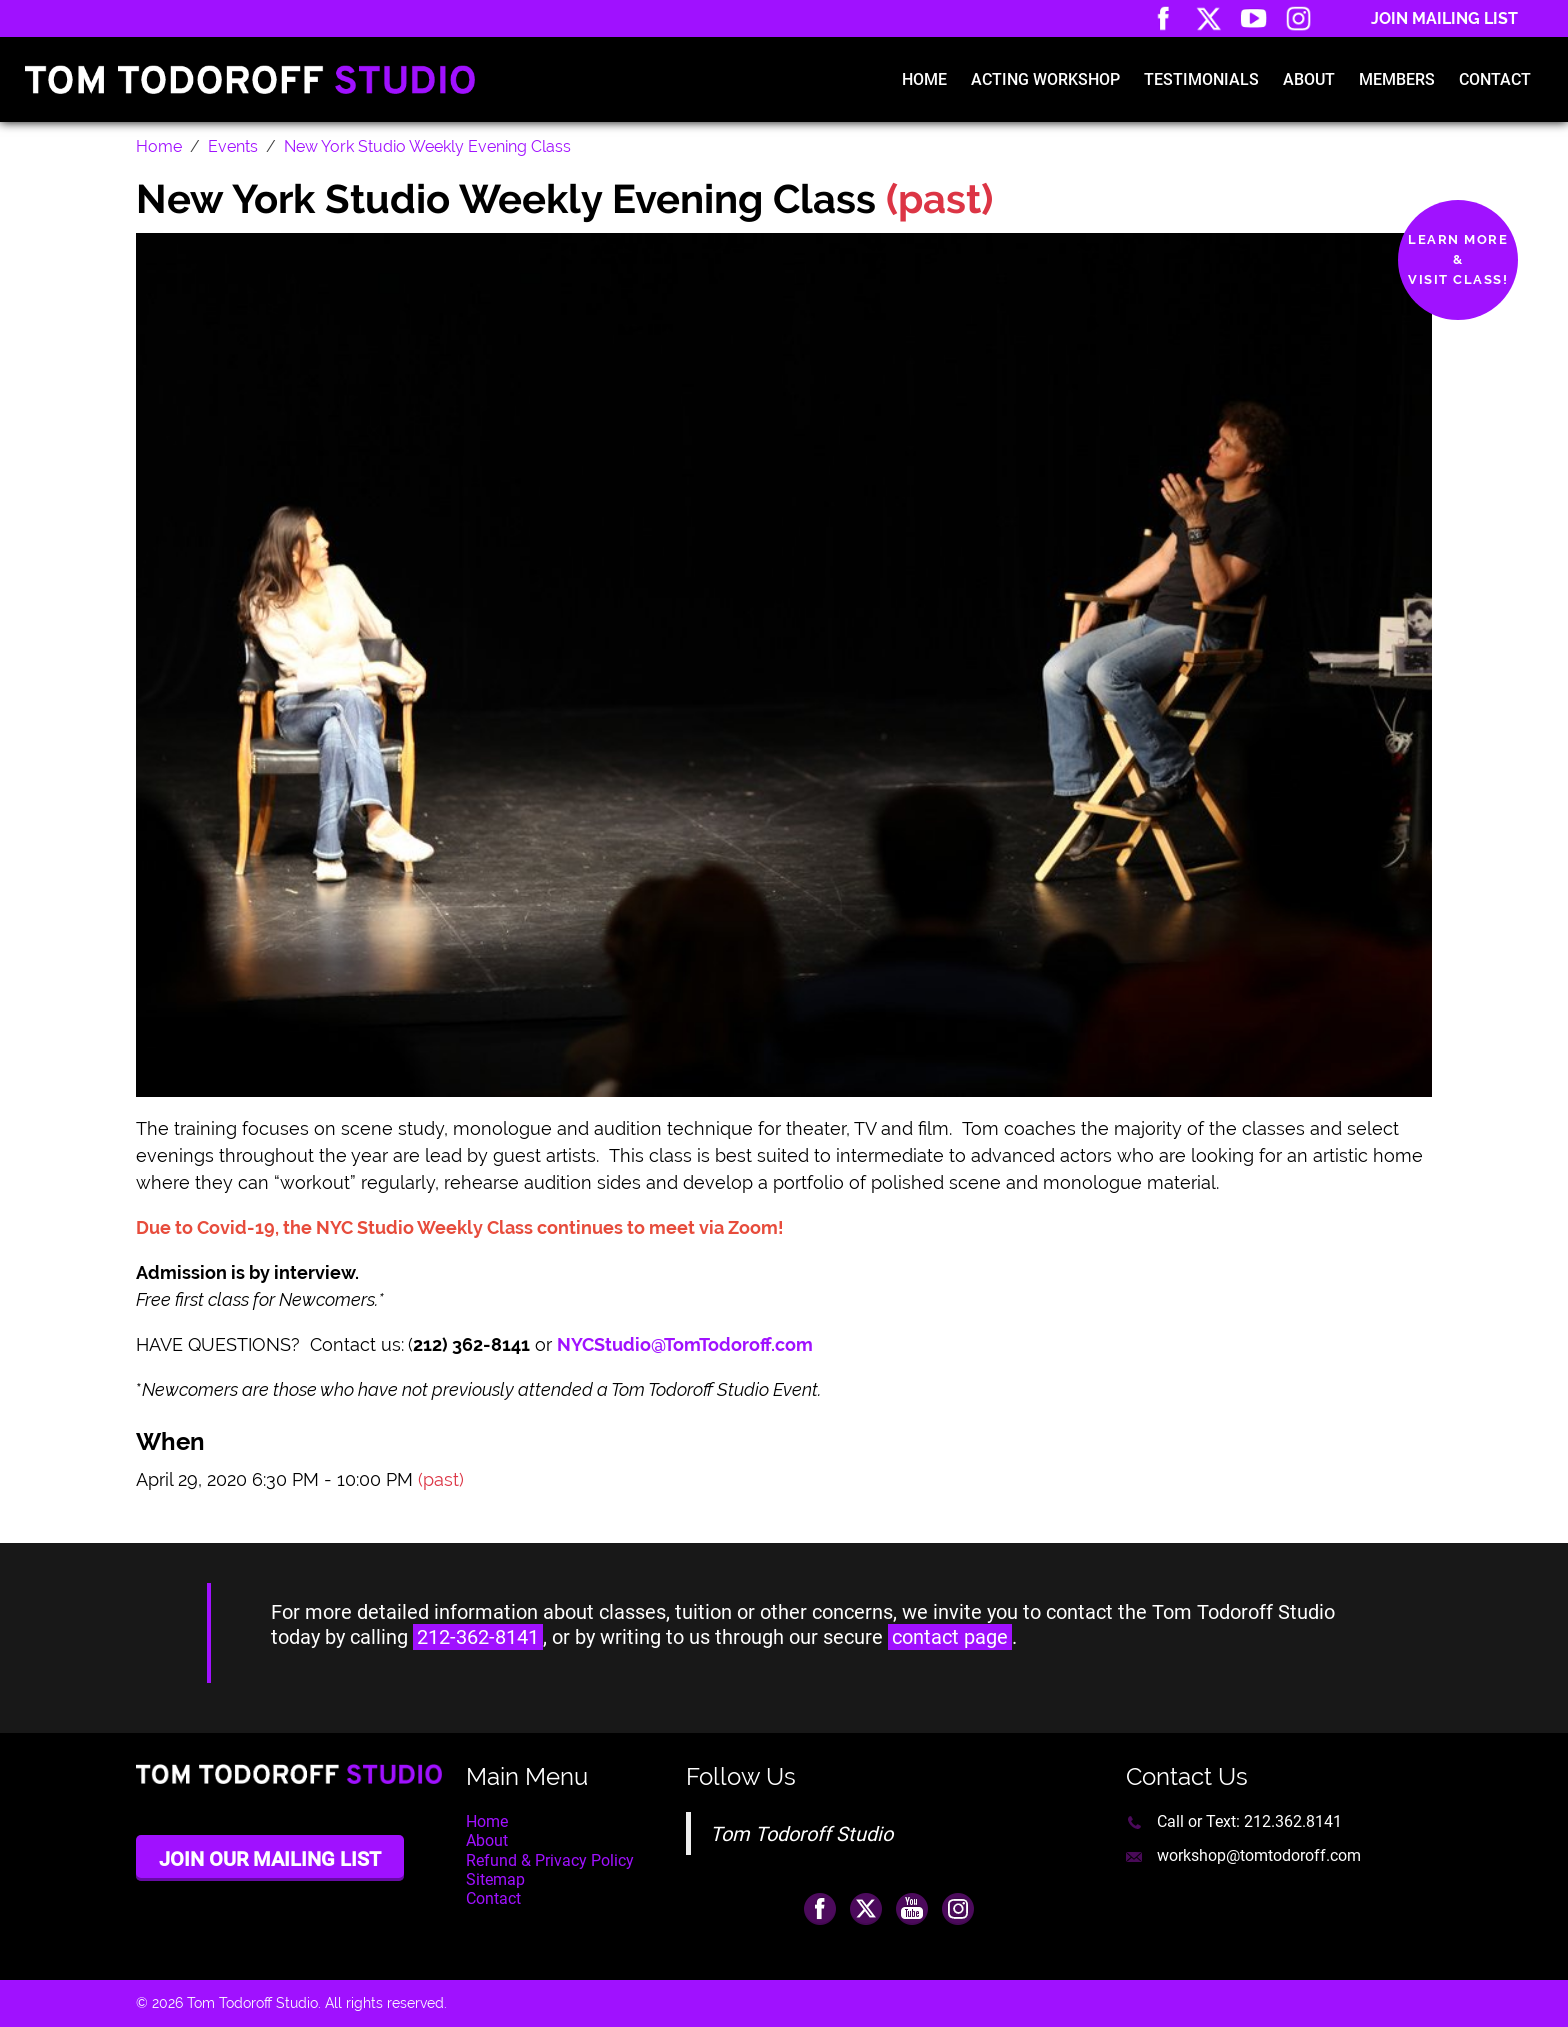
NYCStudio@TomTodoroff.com (687, 1344)
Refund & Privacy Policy (550, 1860)
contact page (950, 1637)
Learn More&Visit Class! (1458, 259)
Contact (1495, 79)
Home (924, 79)
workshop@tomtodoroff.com (1259, 1855)
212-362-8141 (478, 1637)
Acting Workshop (1045, 79)
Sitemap (495, 1879)
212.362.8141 (1293, 1821)
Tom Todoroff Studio (801, 1834)
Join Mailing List (1444, 18)
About (1309, 79)
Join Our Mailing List (270, 1859)
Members (1397, 79)
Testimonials (1201, 79)
